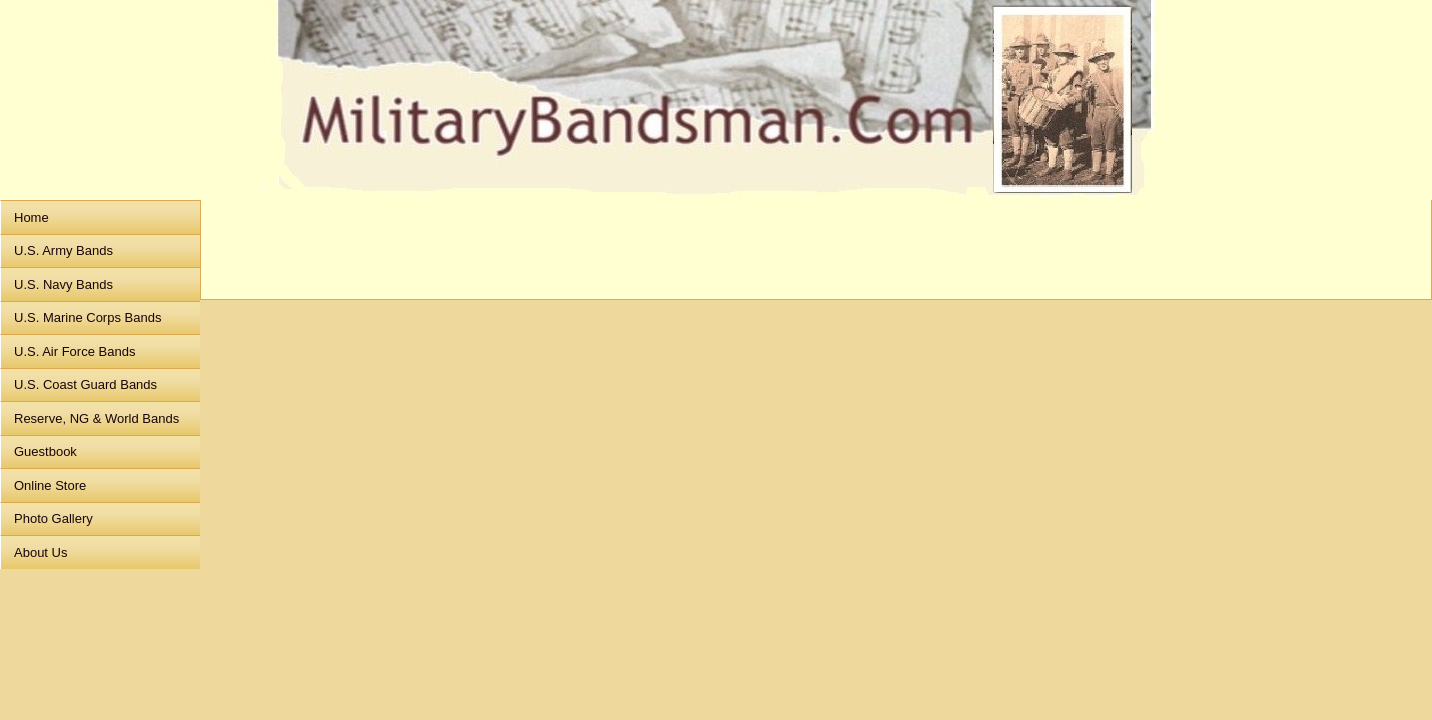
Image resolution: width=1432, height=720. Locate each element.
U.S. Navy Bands (63, 284)
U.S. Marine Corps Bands (87, 317)
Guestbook (45, 451)
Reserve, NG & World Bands (96, 418)
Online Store (50, 485)
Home (31, 217)
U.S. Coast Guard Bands (85, 384)
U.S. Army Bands (63, 250)
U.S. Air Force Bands (74, 351)
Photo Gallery (53, 518)
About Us (40, 552)
